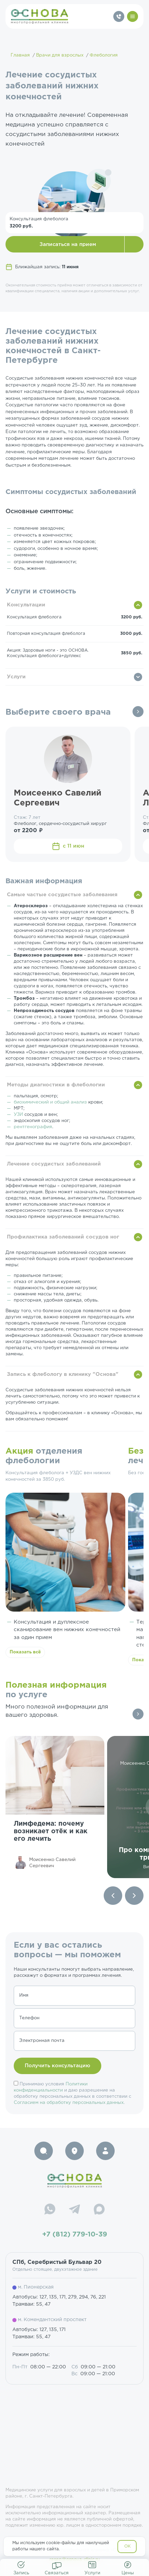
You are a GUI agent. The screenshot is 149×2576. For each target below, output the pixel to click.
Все (138, 711)
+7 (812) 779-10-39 (74, 2234)
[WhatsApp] (49, 2210)
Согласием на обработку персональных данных (69, 2103)
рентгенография (33, 1127)
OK (127, 2546)
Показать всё (25, 1652)
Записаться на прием (67, 244)
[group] (54, 1807)
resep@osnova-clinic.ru (74, 2560)
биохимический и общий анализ (50, 1102)
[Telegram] (74, 2210)
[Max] (99, 2210)
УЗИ (18, 1115)
